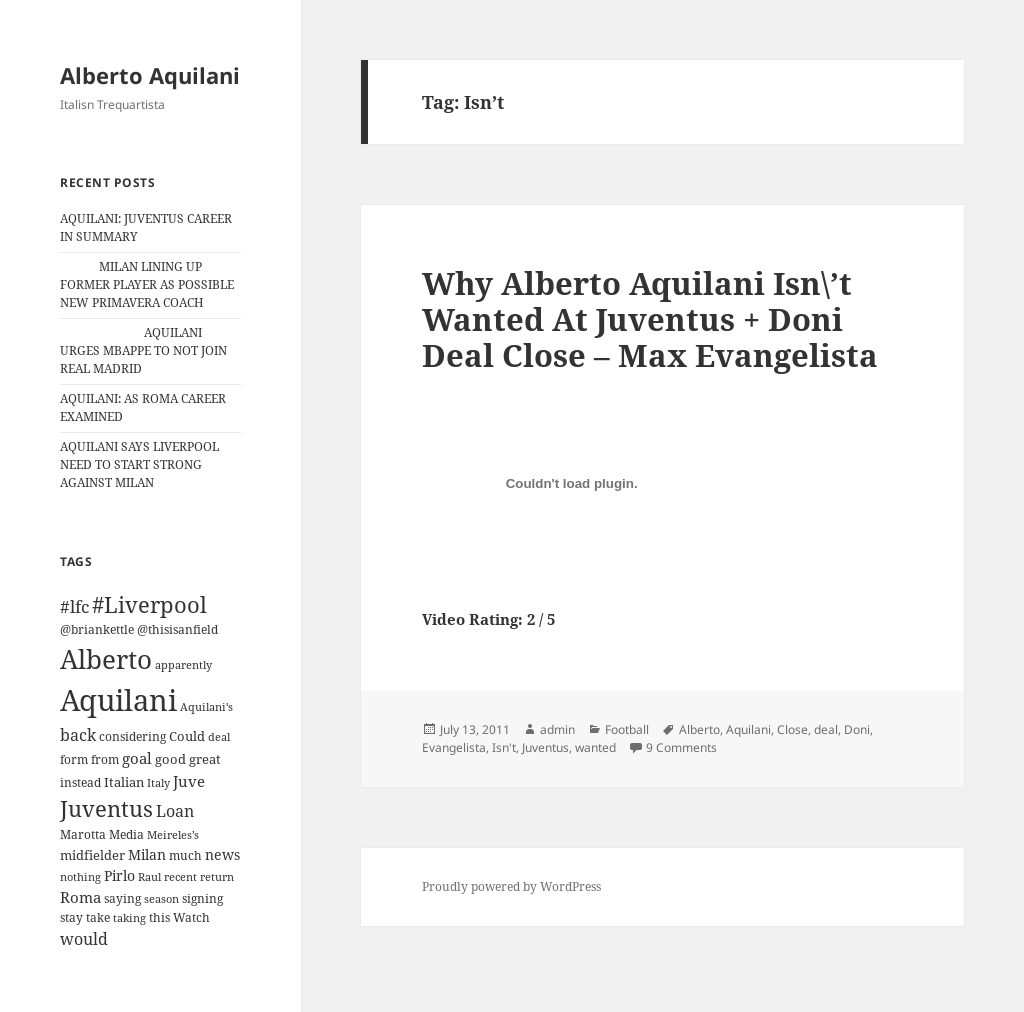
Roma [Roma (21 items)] (80, 897)
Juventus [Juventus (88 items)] (106, 808)
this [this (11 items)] (159, 917)
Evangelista (454, 747)
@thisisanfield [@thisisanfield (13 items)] (177, 629)
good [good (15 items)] (170, 759)
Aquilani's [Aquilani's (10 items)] (206, 706)
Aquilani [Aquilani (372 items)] (118, 700)
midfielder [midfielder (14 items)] (92, 855)
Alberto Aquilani (150, 75)
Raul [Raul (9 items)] (149, 877)
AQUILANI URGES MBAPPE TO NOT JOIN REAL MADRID (143, 350)
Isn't (504, 747)
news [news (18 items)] (222, 854)
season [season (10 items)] (161, 898)
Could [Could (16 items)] (187, 736)
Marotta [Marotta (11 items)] (83, 834)
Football (627, 729)
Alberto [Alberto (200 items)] (106, 659)
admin (557, 729)
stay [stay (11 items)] (71, 917)
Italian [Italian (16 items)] (124, 782)
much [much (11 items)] (185, 855)
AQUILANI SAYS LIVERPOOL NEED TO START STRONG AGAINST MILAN (139, 464)
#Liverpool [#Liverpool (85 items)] (149, 604)
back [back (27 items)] (78, 735)
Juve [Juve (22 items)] (189, 781)
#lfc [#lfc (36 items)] (74, 606)
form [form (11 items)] (74, 759)
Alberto (699, 729)
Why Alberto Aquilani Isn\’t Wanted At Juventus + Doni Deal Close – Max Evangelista (650, 319)
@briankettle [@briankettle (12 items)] (97, 629)
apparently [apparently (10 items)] (183, 664)
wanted (595, 747)
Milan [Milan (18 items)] (147, 854)
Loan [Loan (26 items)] (175, 811)
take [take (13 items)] (98, 917)
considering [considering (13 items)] (132, 736)
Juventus (545, 747)
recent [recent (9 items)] (180, 877)
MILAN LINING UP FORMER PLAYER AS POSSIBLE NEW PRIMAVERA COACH (147, 284)
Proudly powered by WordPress (511, 886)
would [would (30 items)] (84, 938)
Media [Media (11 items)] (126, 834)
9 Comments (681, 747)
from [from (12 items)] (105, 759)
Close (792, 729)
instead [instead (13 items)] (80, 782)
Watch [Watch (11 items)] (191, 917)
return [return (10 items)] (217, 876)
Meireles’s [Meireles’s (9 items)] (173, 835)
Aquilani (748, 729)
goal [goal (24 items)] (137, 758)
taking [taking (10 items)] (129, 917)
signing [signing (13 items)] (202, 898)
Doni (857, 729)
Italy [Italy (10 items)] (158, 782)
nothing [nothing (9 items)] (80, 877)
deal (826, 729)
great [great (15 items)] (205, 759)
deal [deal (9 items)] (219, 737)
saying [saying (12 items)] (122, 898)
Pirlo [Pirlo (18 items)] (119, 875)
